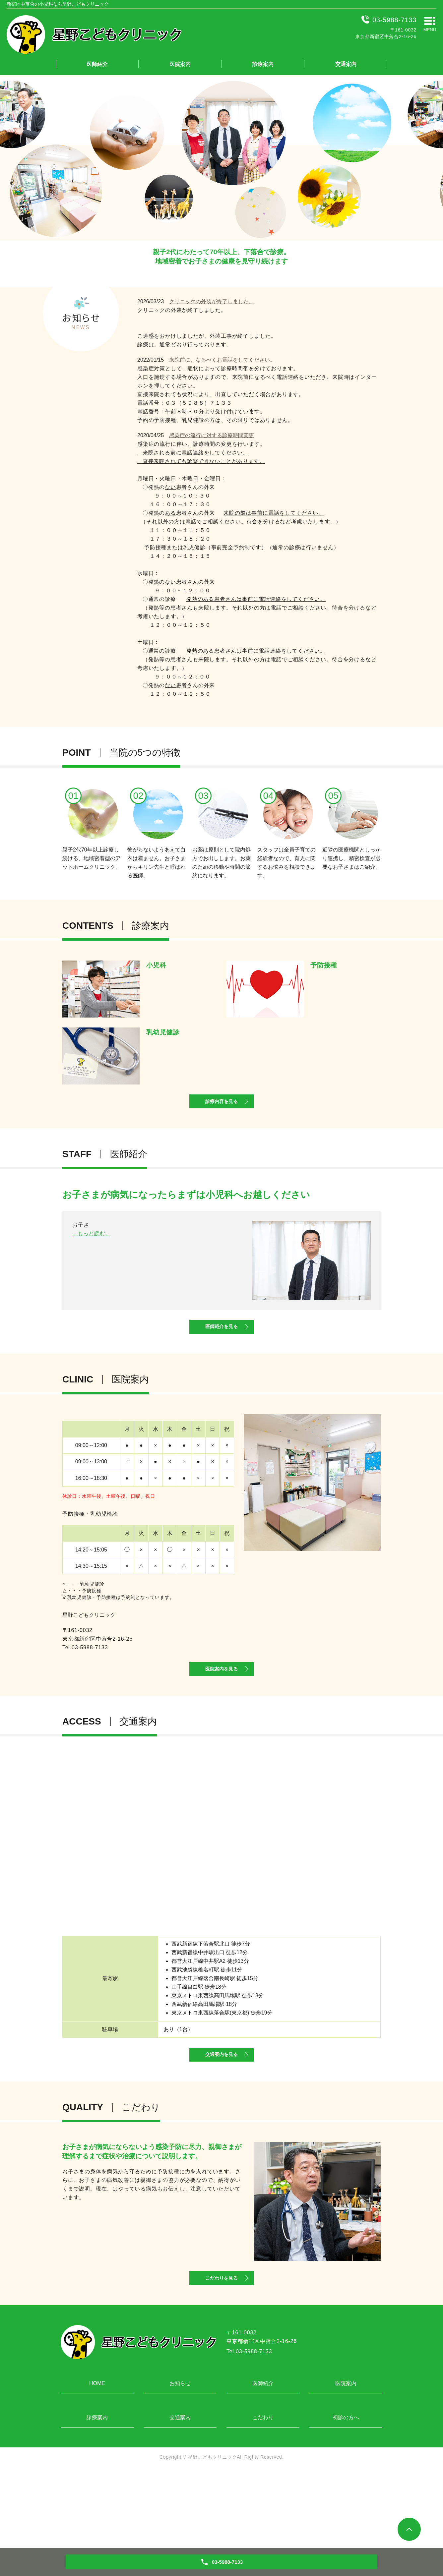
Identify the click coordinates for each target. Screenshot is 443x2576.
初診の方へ (346, 2493)
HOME (97, 2459)
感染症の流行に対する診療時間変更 (211, 435)
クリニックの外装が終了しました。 (211, 301)
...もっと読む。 (91, 1307)
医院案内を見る (221, 1712)
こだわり (263, 2493)
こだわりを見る (221, 2351)
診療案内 (263, 64)
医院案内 (180, 64)
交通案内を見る (221, 2113)
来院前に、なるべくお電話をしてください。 (222, 360)
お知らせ (180, 2459)
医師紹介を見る (221, 1354)
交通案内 (345, 64)
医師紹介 (97, 64)
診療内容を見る (221, 1114)
